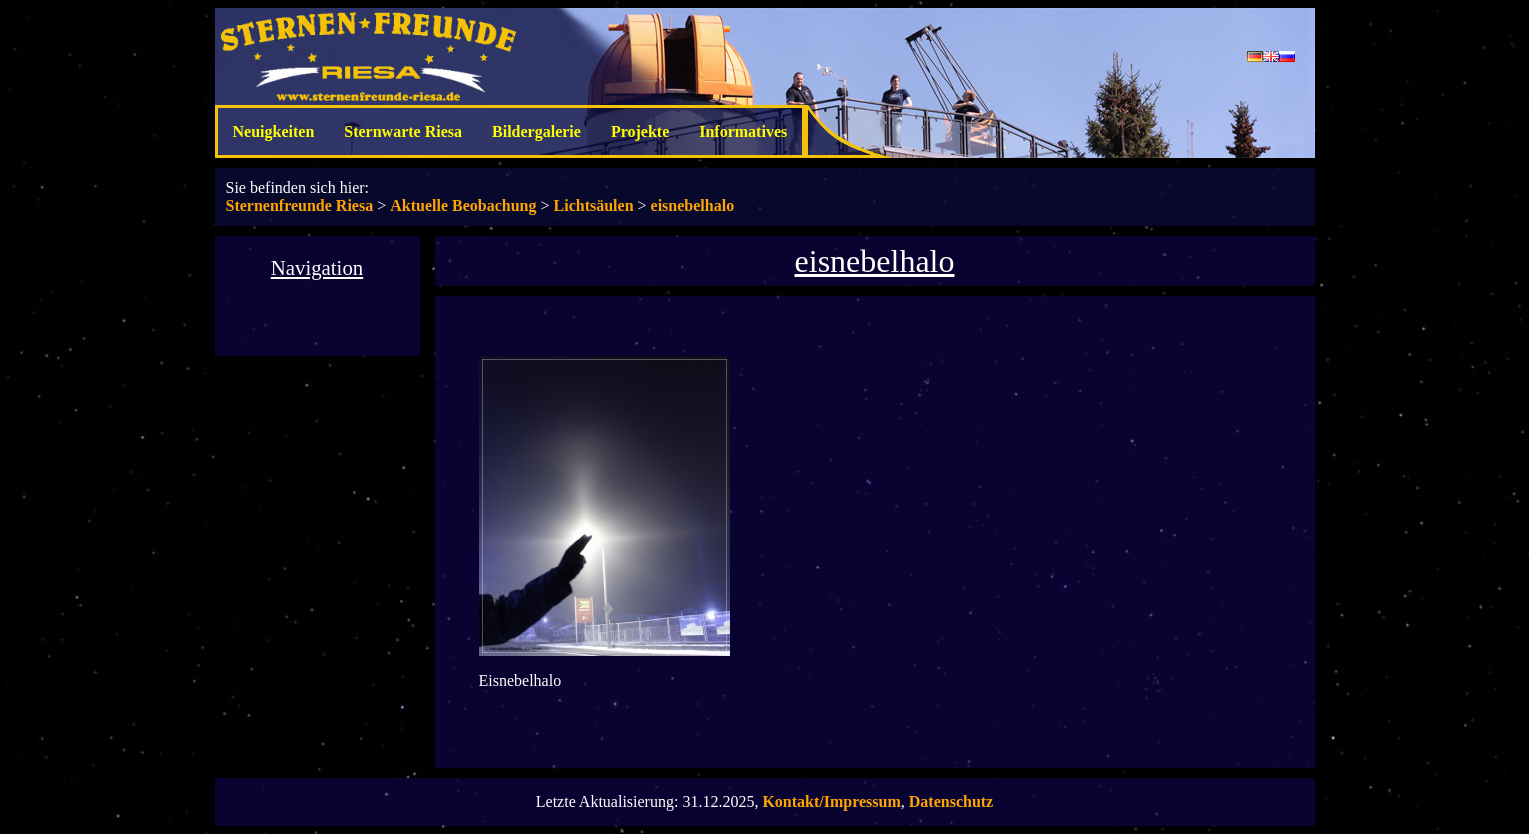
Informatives (743, 131)
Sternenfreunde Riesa (300, 205)
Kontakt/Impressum (831, 801)
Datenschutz (951, 801)
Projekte (640, 131)
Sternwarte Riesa (403, 131)
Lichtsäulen (594, 205)
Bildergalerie (536, 131)
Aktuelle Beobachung (463, 205)
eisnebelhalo (693, 205)
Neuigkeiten (274, 131)
